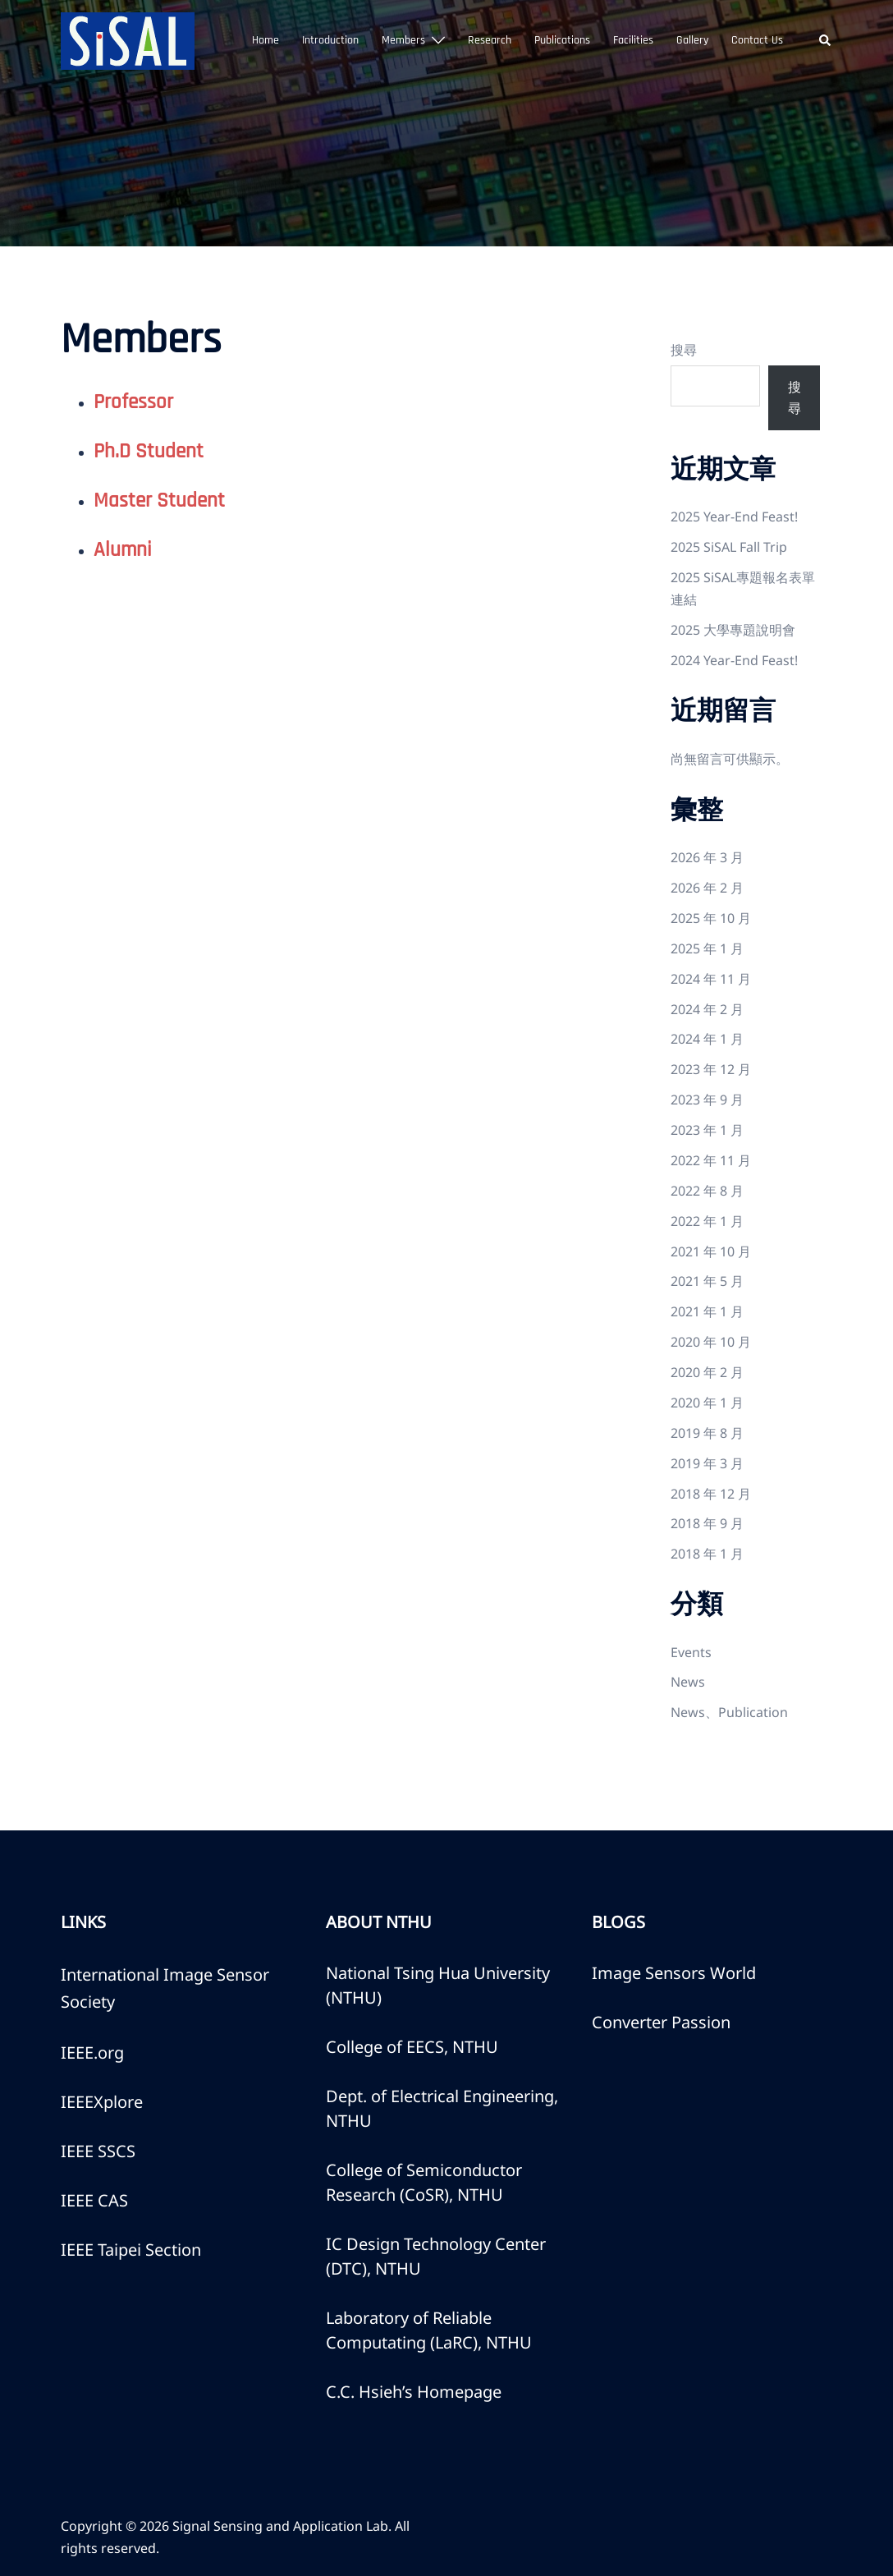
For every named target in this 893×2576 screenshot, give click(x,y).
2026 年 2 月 (707, 888)
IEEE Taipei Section (131, 2250)
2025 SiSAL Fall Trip (729, 547)
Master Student (159, 501)
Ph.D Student (149, 452)
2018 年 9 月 (707, 1523)
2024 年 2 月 (707, 1009)
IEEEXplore (102, 2102)
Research (489, 40)
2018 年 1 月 (707, 1554)
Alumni (123, 550)
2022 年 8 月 (707, 1191)
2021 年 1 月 (707, 1311)
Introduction (330, 40)
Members (403, 40)
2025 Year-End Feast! (734, 516)
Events (691, 1652)
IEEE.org (92, 2052)
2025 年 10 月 (711, 918)
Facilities (633, 40)
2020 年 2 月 (707, 1372)
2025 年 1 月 (707, 948)
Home (265, 40)
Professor (133, 402)
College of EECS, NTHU (412, 2047)
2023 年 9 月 (707, 1100)
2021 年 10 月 (711, 1251)
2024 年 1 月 (707, 1039)
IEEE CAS (94, 2200)
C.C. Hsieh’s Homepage (413, 2392)
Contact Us (757, 40)
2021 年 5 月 (707, 1281)
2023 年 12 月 (711, 1069)
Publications (562, 40)
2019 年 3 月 (707, 1463)
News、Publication (729, 1712)
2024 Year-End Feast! (734, 660)
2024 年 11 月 (711, 979)
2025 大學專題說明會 (733, 630)
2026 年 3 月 (707, 857)
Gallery (692, 40)
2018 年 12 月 (711, 1494)
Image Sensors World (674, 1973)
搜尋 (684, 350)
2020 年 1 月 (707, 1403)
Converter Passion (661, 2022)
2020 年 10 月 (711, 1342)
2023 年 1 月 (707, 1130)
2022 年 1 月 (707, 1221)
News (688, 1682)
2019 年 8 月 (707, 1433)
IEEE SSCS (98, 2151)
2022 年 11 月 (711, 1160)
